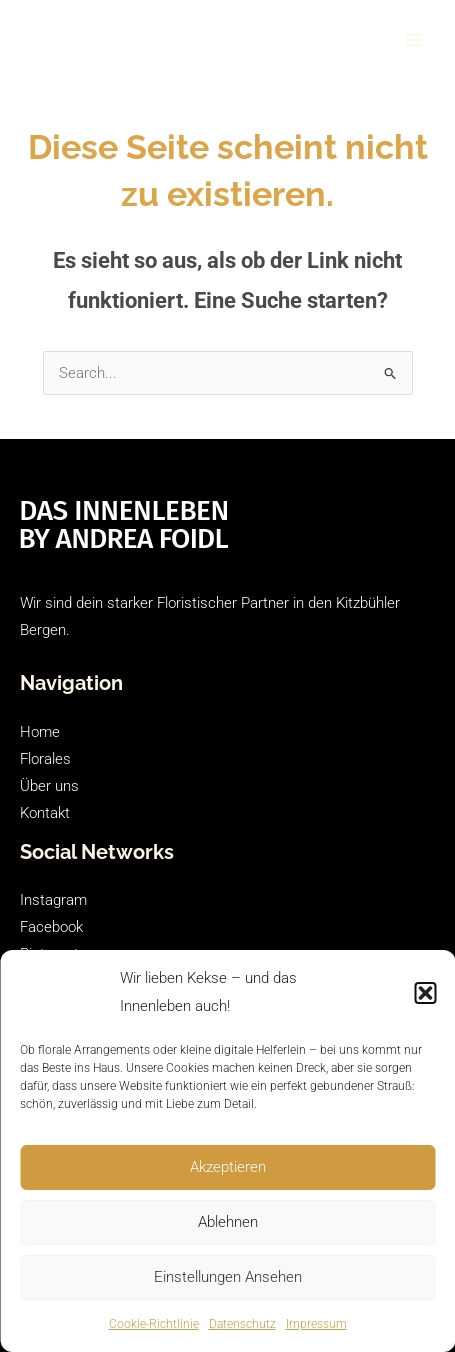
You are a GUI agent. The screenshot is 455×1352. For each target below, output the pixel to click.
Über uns (49, 786)
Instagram (53, 900)
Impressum (316, 1324)
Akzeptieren (228, 1167)
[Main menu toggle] (414, 40)
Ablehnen (228, 1222)
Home (40, 732)
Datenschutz (242, 1324)
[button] (425, 993)
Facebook (51, 927)
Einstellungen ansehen (228, 1277)
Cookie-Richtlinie (154, 1324)
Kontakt (45, 813)
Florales (45, 759)
